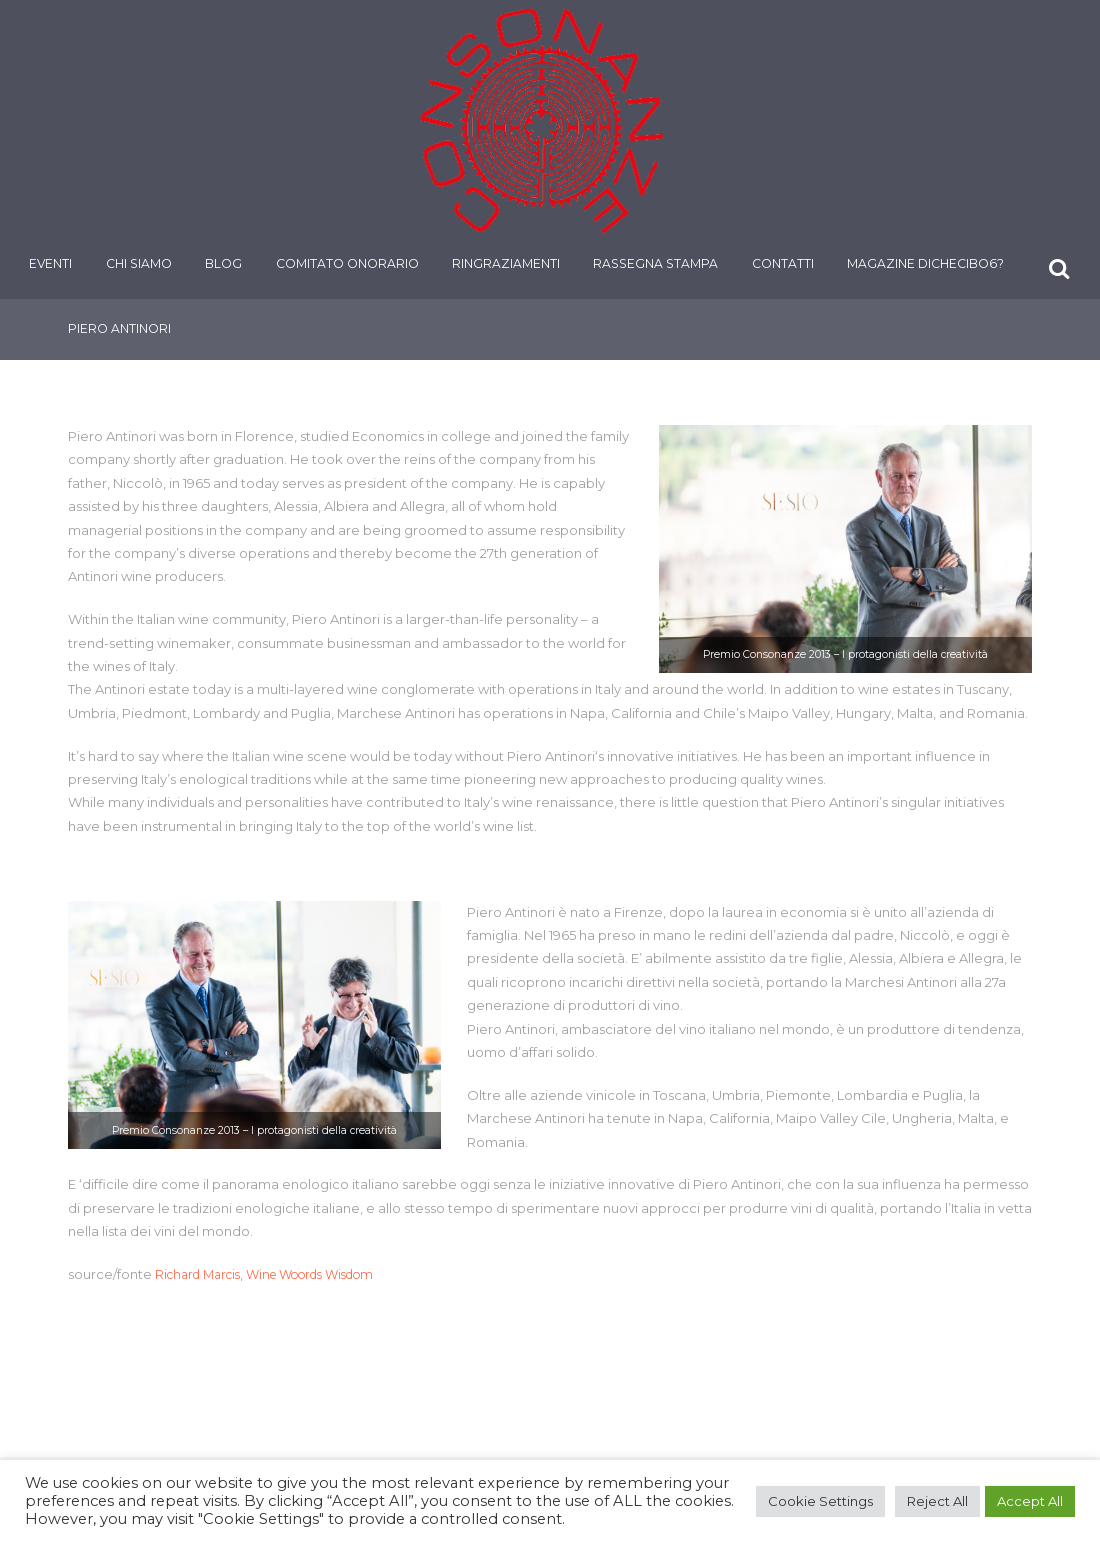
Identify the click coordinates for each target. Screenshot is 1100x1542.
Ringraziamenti (511, 264)
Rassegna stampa (661, 264)
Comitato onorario (352, 264)
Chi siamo (144, 264)
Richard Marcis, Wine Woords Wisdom (278, 1274)
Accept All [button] (1030, 1501)
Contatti (788, 264)
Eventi (56, 264)
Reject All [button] (937, 1501)
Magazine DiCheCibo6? (931, 264)
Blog (229, 264)
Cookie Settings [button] (820, 1501)
